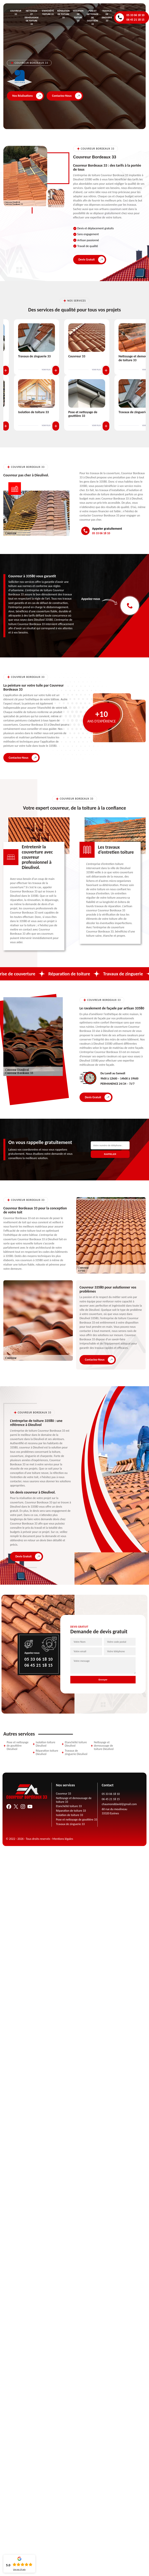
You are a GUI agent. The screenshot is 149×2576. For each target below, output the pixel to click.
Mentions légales (62, 1839)
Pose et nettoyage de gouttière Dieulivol (17, 1746)
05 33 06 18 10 (135, 15)
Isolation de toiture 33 (33, 412)
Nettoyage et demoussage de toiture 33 (32, 17)
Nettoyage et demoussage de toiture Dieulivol (104, 1746)
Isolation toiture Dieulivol (45, 1744)
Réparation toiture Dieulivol (47, 1752)
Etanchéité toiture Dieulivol (76, 1744)
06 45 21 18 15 (135, 19)
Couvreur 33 (76, 356)
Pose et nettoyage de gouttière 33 (92, 17)
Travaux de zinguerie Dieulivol (76, 1752)
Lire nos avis (19, 2569)
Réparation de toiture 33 (63, 14)
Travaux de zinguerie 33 (34, 356)
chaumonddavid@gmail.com (119, 1804)
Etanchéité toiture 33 (69, 1806)
